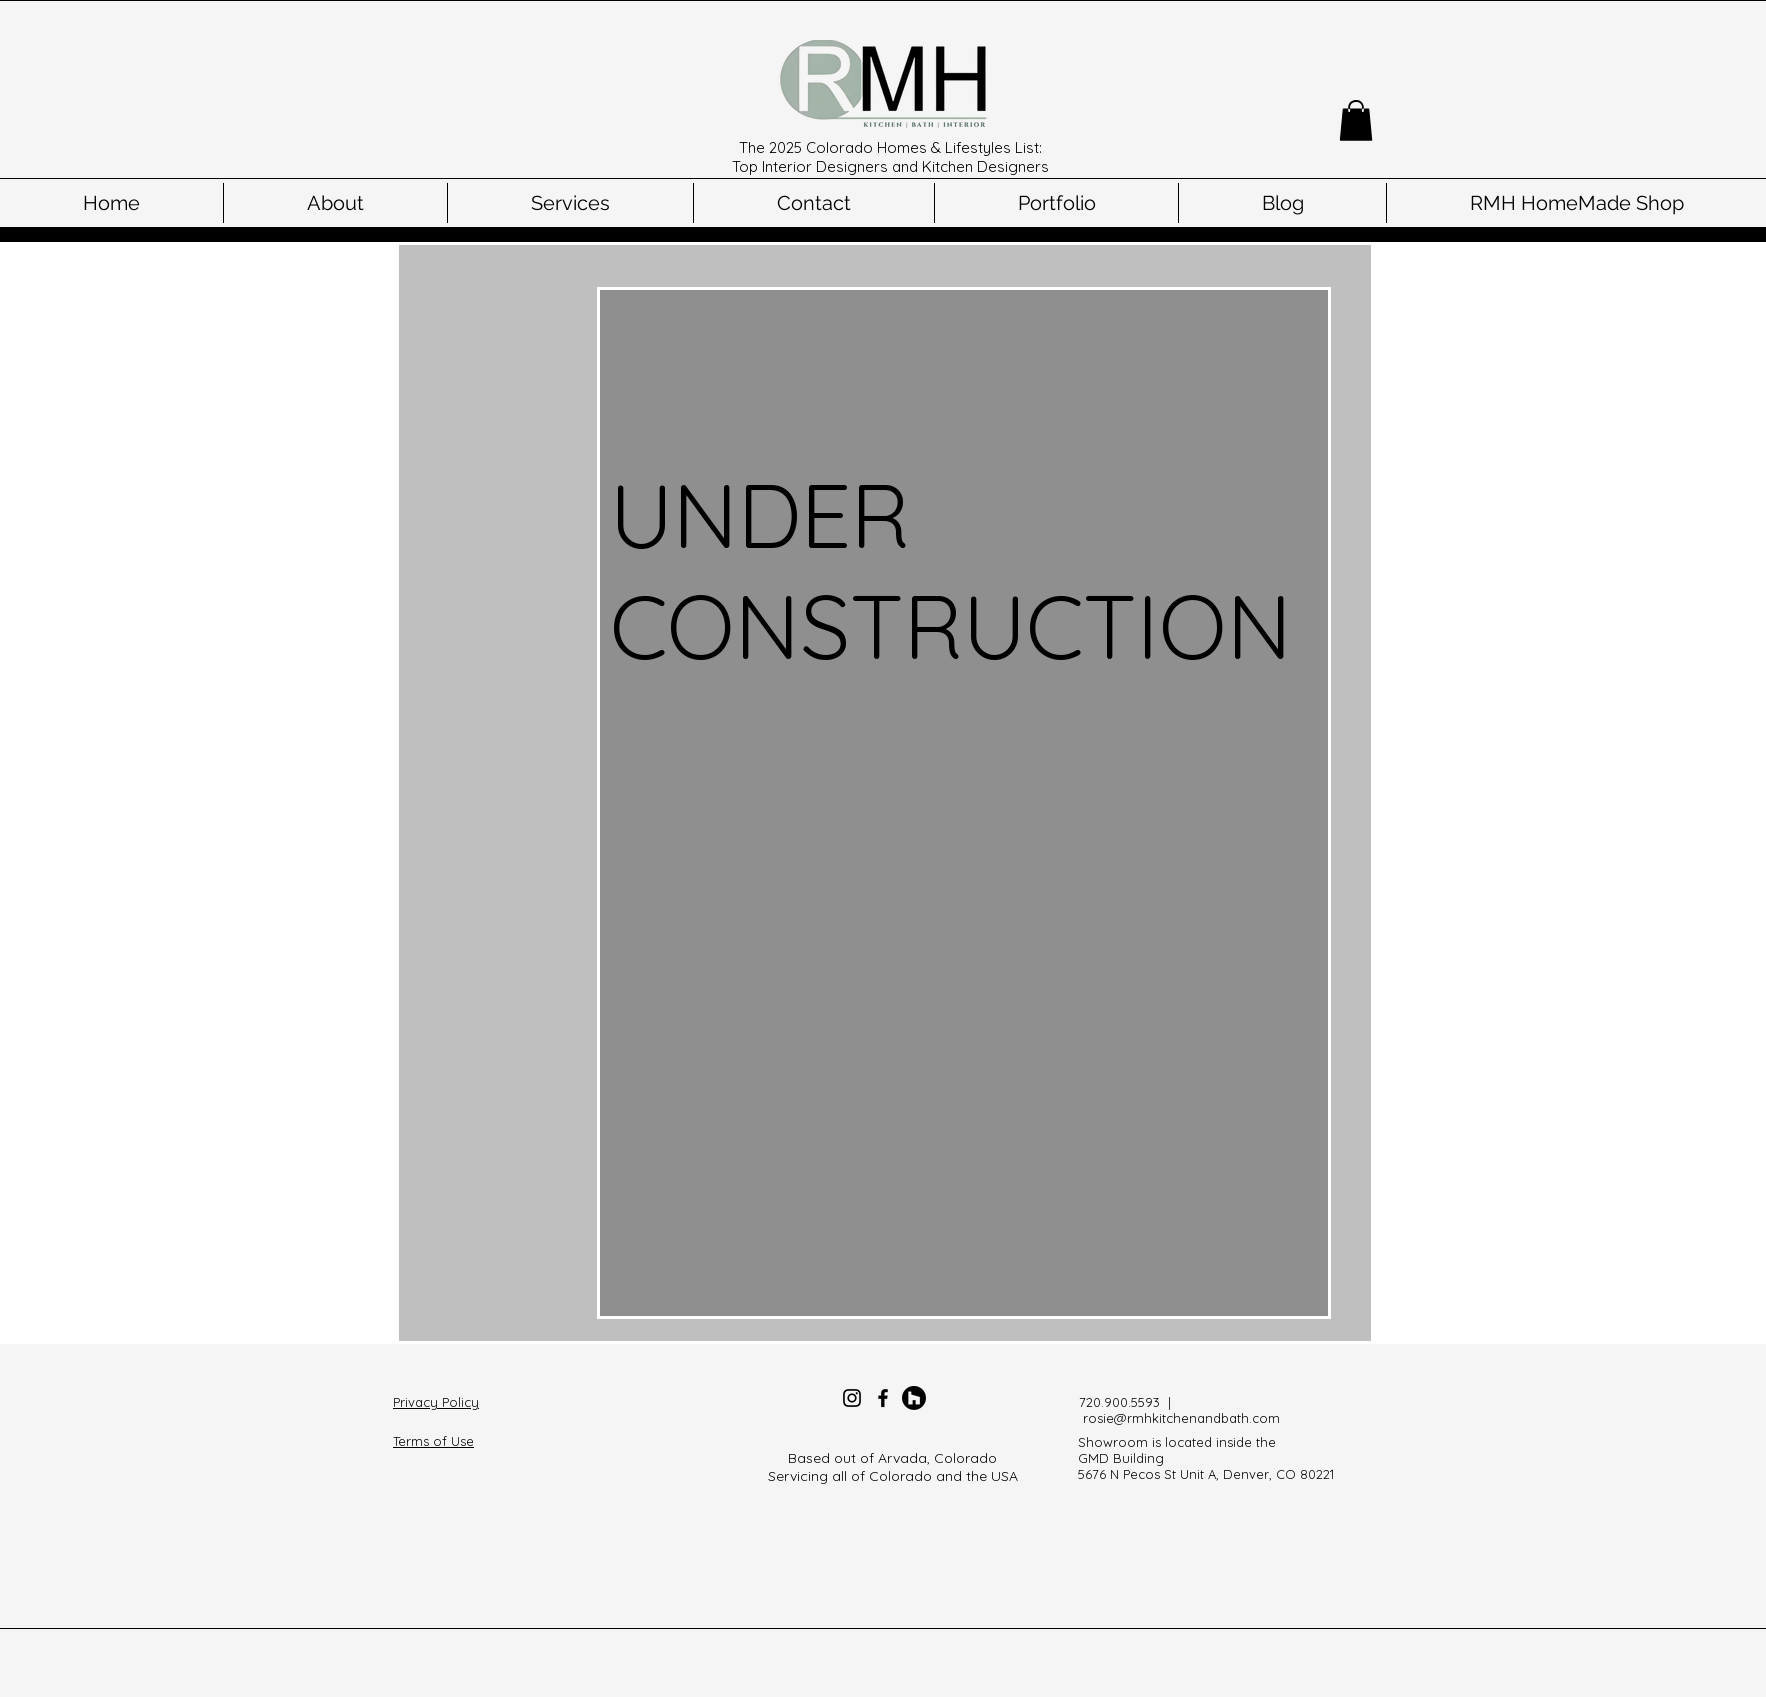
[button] (1356, 120)
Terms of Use (433, 1441)
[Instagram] (852, 1398)
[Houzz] (914, 1398)
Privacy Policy (436, 1402)
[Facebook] (883, 1398)
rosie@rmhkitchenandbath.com (1181, 1418)
